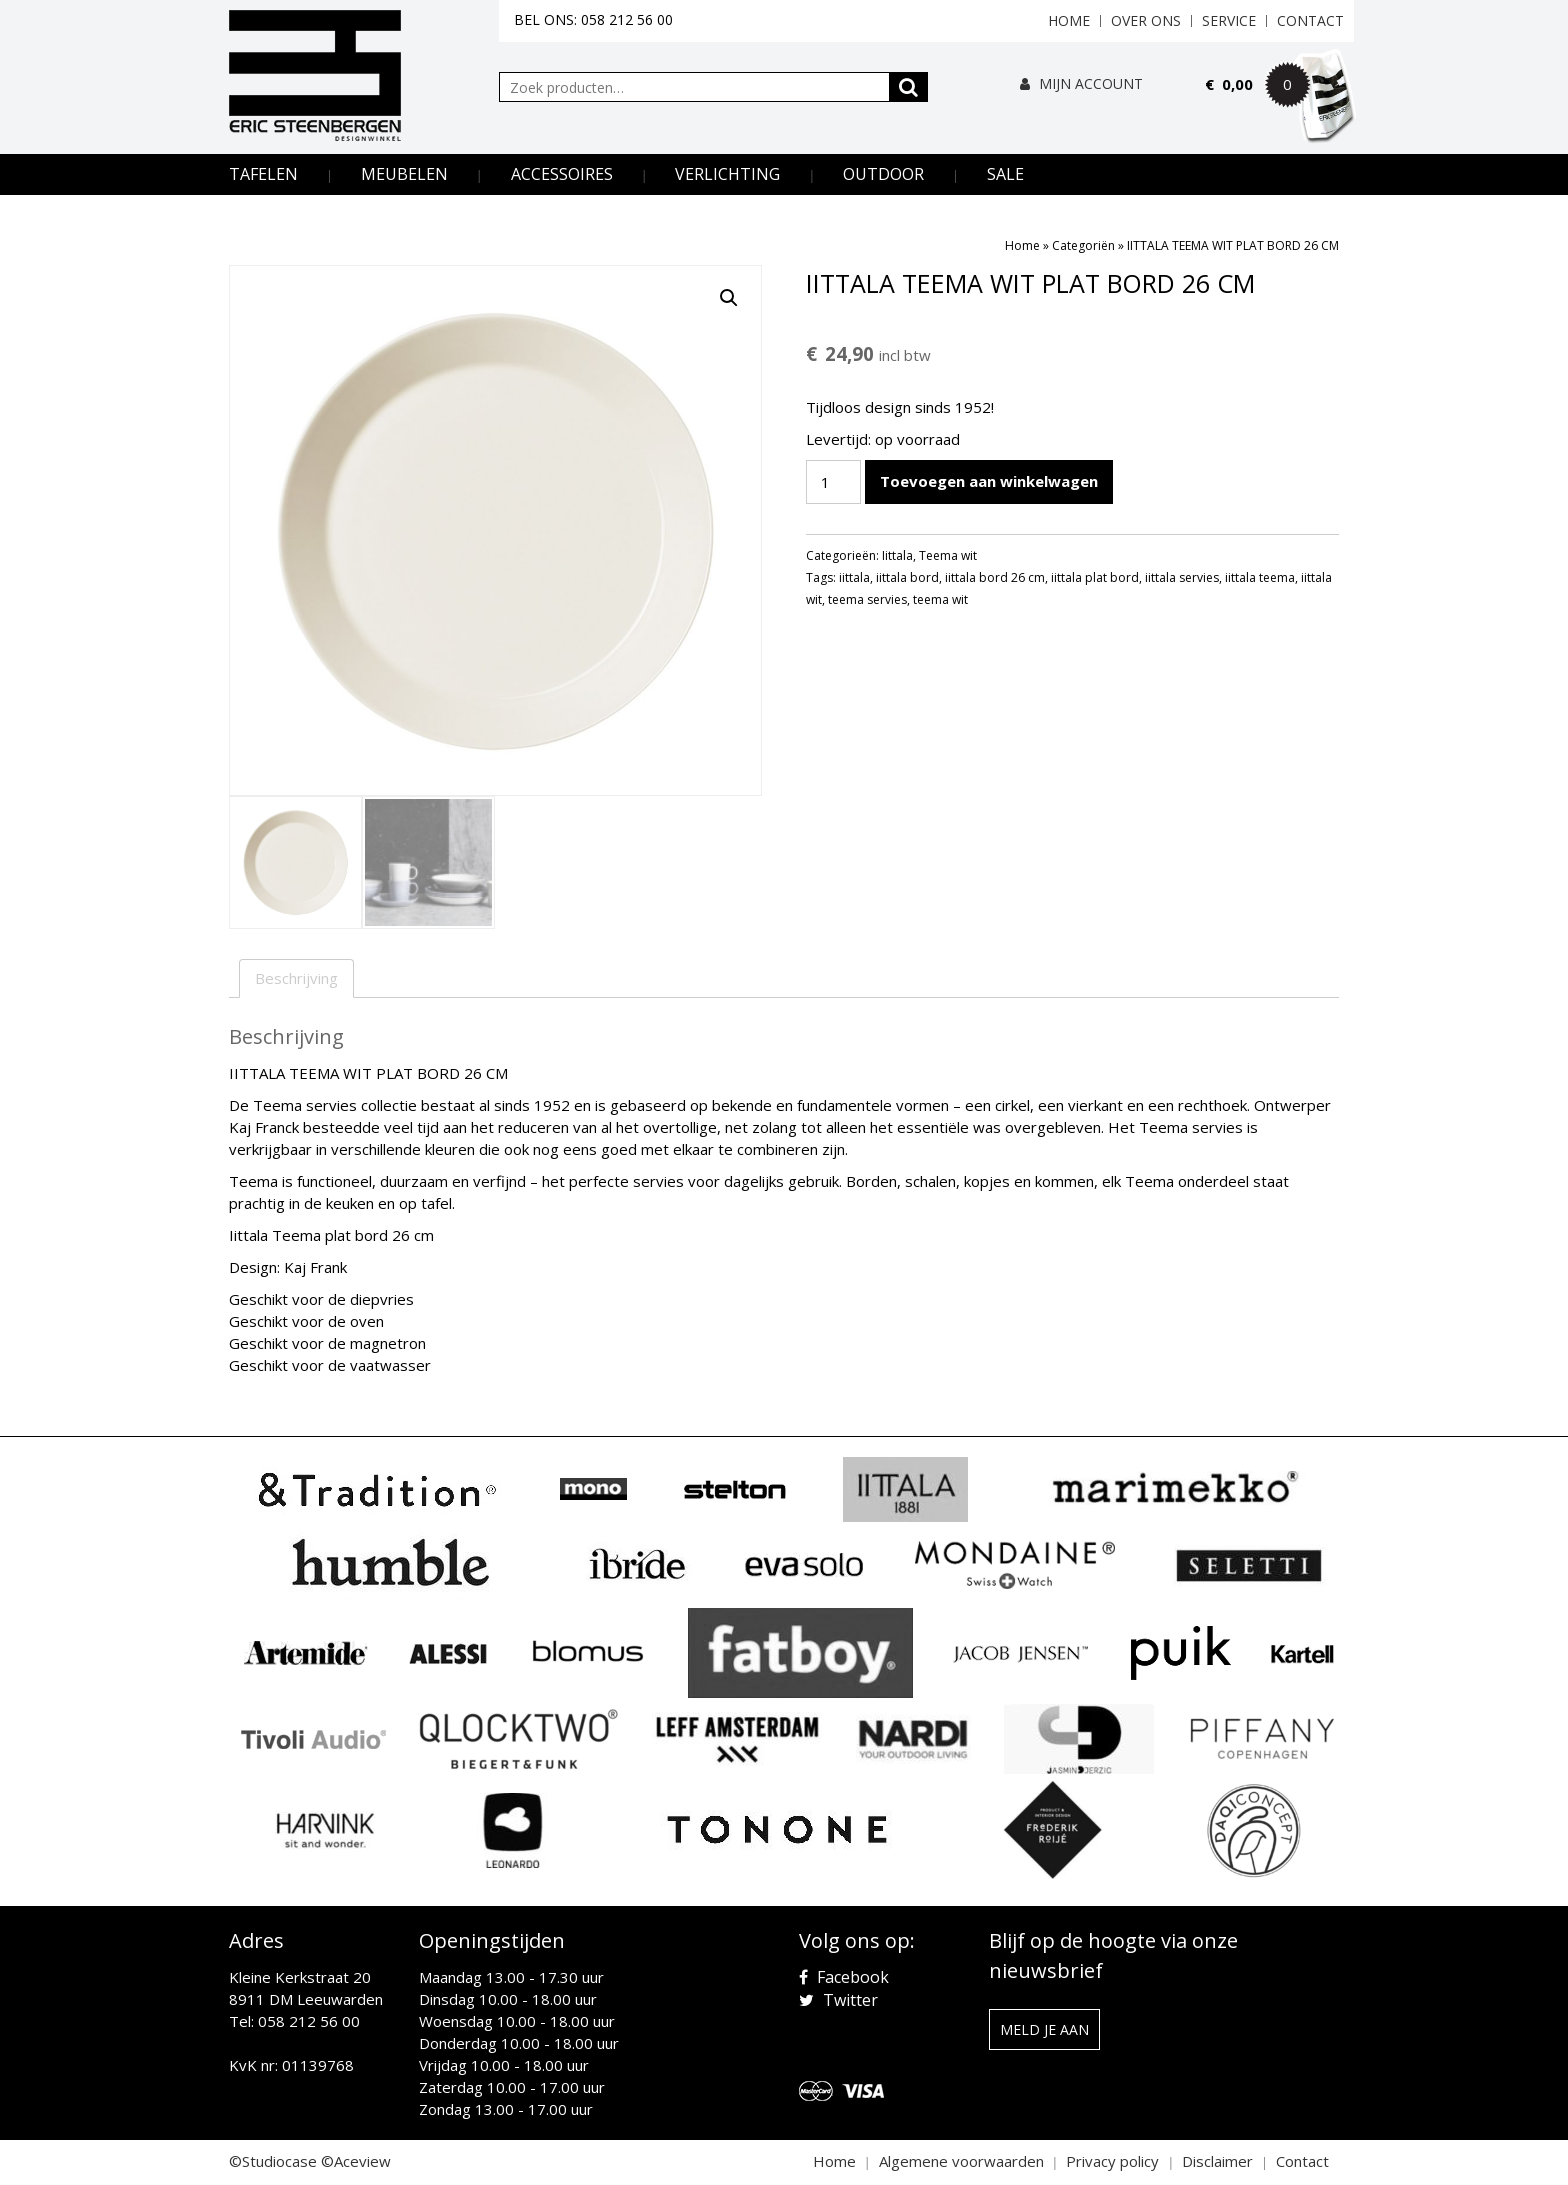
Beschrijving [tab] (296, 978)
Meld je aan (1044, 2029)
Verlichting (727, 174)
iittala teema (1260, 577)
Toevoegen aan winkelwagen (989, 481)
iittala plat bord (1095, 577)
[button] (729, 298)
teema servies (867, 599)
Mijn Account (1081, 83)
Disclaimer (1217, 2161)
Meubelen (404, 174)
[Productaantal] (833, 482)
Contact (1310, 20)
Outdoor (883, 174)
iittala (854, 577)
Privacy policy (1112, 2161)
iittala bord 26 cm (995, 577)
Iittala (897, 555)
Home (1069, 20)
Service (1229, 20)
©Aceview (356, 2161)
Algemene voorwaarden (961, 2161)
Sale (1005, 174)
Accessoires (562, 174)
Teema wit (948, 555)
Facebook (844, 1977)
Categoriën (1083, 245)
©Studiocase (273, 2161)
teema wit (940, 599)
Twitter (838, 2000)
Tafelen (263, 174)
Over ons (1146, 20)
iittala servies (1182, 577)
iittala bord (907, 577)
